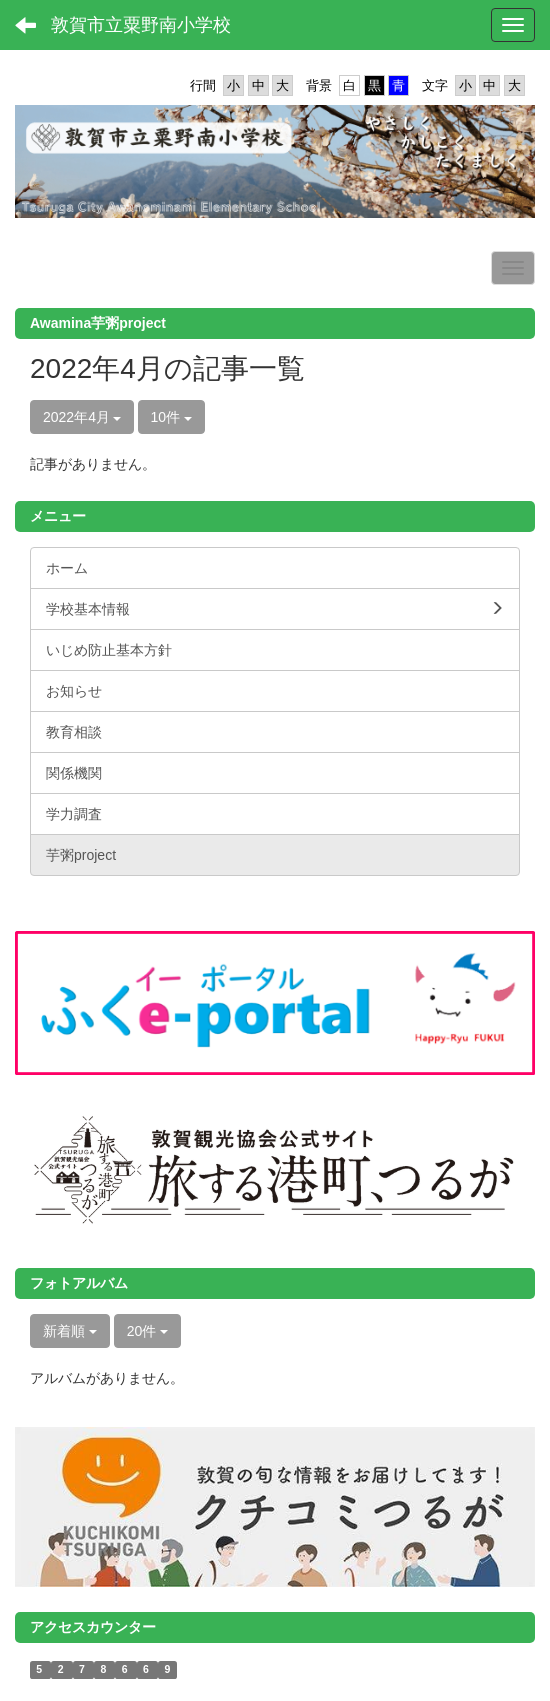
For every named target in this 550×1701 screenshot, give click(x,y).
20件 (147, 1331)
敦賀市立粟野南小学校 (141, 25)
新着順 (70, 1331)
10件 (171, 417)
